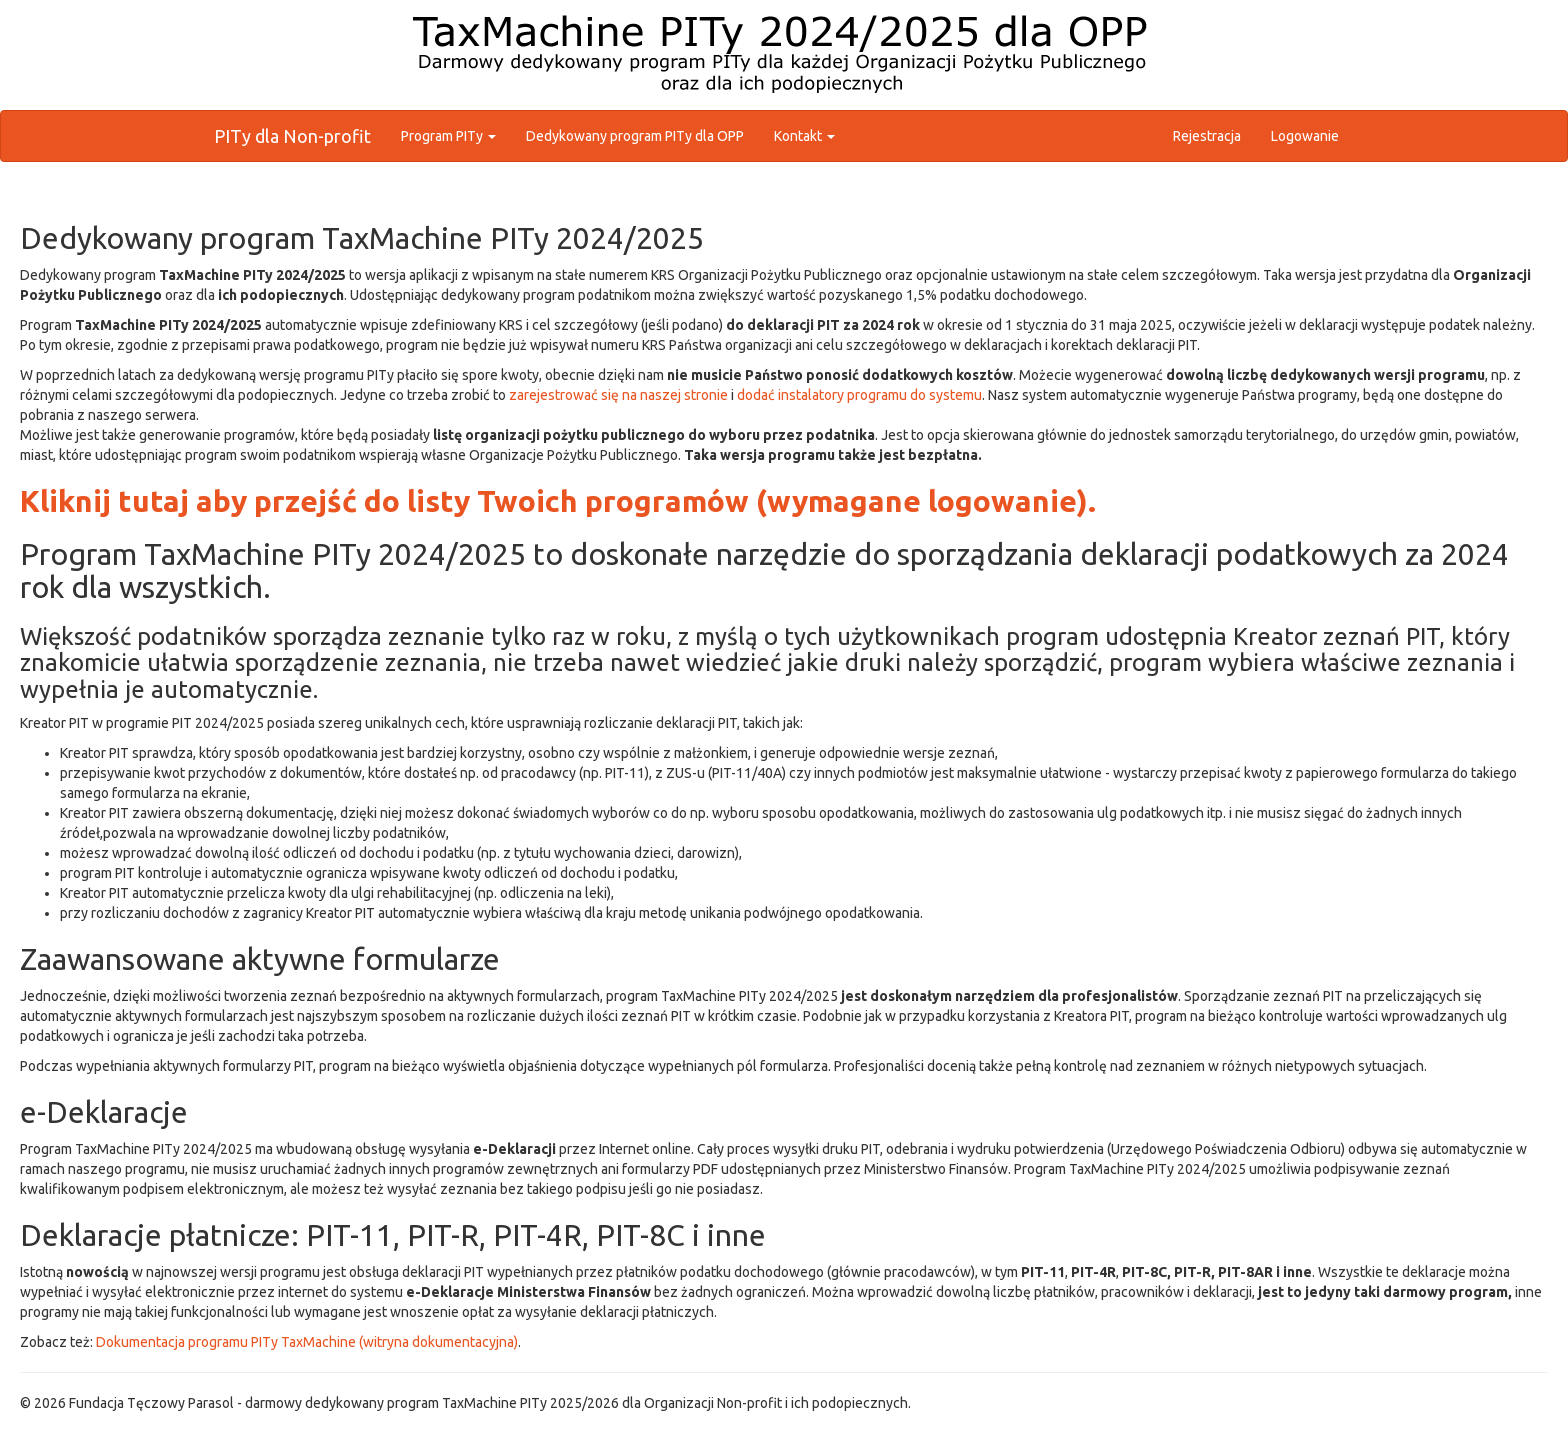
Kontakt (804, 136)
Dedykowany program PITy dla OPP (635, 136)
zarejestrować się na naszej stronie (618, 395)
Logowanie (1305, 136)
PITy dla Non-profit (292, 136)
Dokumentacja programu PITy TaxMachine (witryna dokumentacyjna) (307, 1342)
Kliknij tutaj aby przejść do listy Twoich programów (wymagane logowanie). (558, 501)
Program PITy (448, 136)
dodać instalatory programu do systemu (859, 395)
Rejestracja (1207, 136)
